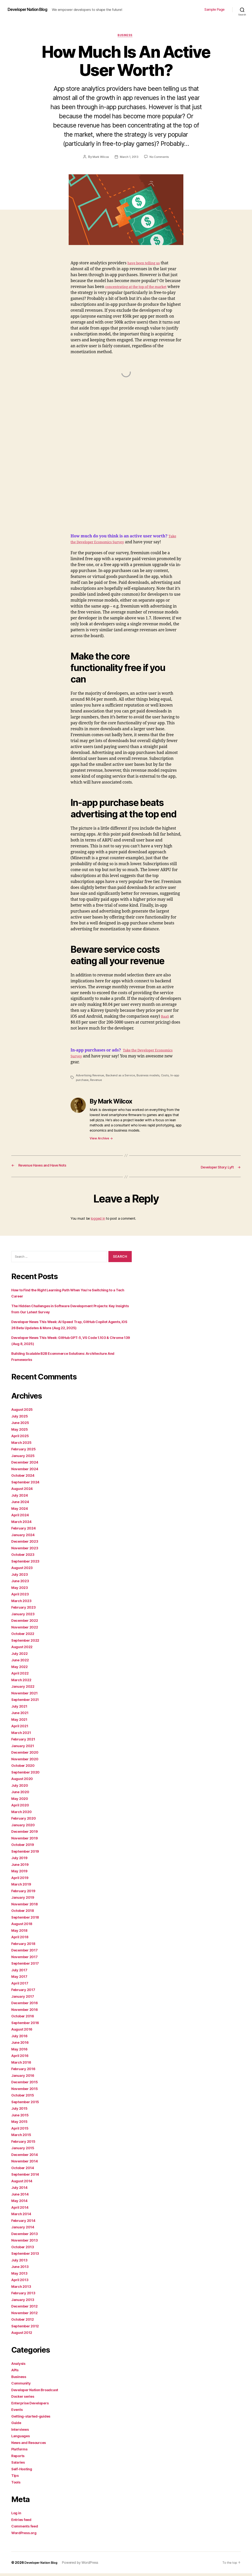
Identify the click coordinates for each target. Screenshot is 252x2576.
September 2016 (27, 2025)
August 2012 (23, 2335)
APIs (15, 2372)
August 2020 (24, 1781)
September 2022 (27, 1643)
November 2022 (26, 1629)
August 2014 (23, 2183)
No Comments (160, 160)
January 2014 (24, 2229)
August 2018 (23, 1926)
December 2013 (26, 2236)
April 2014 (21, 2210)
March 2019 (22, 1886)
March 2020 (22, 1814)
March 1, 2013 (129, 160)
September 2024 (27, 1484)
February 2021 (25, 1741)
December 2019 (26, 1834)
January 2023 (24, 1616)
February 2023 (25, 1609)
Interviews (21, 2432)
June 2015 (21, 2117)
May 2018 (20, 1933)
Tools (16, 2484)
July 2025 (20, 1418)
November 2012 (26, 2315)
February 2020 (25, 1820)
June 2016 (21, 2045)
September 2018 (27, 1919)
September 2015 (27, 2104)
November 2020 (26, 1761)
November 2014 (26, 2163)
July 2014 (20, 2190)
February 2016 (25, 2071)
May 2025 (20, 1432)
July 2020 (21, 1788)
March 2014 (22, 2216)
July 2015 (20, 2111)
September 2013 (27, 2256)
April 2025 (21, 1438)
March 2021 (22, 1735)
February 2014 (25, 2223)
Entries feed (23, 2522)
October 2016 (24, 2018)
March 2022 (22, 1682)
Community (22, 2385)
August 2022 (23, 1649)
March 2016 (22, 2064)
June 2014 (21, 2196)
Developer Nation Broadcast (38, 2392)
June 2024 (21, 1504)
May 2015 (20, 2124)
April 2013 (21, 2282)
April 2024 (21, 1517)
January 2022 (24, 1689)
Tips (15, 2478)
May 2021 (20, 1722)
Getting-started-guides (34, 2418)
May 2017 (20, 1979)
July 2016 (20, 2038)
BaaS (165, 1019)
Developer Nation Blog (31, 7)
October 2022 (24, 1636)
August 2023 (23, 1570)
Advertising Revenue (91, 1078)
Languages (22, 2438)
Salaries (19, 2464)
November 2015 (26, 2091)
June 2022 (21, 1662)
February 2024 (25, 1530)
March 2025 (22, 1445)
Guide (17, 2425)
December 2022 (26, 1623)
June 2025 (21, 1425)
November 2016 (26, 2012)
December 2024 (26, 1464)
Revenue (103, 1083)
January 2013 (24, 2302)
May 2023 (20, 1590)
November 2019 (26, 1840)
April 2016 (21, 2058)
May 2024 (20, 1511)
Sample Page (214, 11)
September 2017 (27, 1965)
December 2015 (26, 2084)
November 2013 (26, 2242)
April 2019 (21, 1880)
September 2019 (27, 1853)
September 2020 (27, 1774)
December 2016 (26, 2005)
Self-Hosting (23, 2471)
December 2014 (26, 2157)
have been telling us (146, 266)
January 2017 (24, 1999)
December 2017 (26, 1952)
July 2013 (20, 2262)
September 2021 (27, 1702)
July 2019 (20, 1860)
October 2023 (24, 1557)
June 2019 (21, 1867)
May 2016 (20, 2051)
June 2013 (21, 2269)
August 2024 (24, 1491)
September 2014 (27, 2176)
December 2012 (26, 2308)
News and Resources (31, 2445)
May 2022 (20, 1669)
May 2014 (20, 2203)
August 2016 (23, 2031)
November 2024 (26, 1471)
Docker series (24, 2399)
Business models (150, 1078)
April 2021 (21, 1728)
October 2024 (24, 1478)
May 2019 (20, 1873)
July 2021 (20, 1708)
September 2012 (27, 2328)
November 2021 (26, 1695)
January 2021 (24, 1748)
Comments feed (26, 2528)
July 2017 (20, 1972)
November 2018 (26, 1906)
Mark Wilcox (100, 160)
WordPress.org (25, 2535)
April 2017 (21, 1985)
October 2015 (24, 2097)
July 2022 (20, 1656)
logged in (98, 1221)
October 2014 (24, 2170)
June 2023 (21, 1583)
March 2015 (22, 2137)
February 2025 (25, 1451)
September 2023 (27, 1563)
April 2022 (21, 1675)
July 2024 (21, 1497)
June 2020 (21, 1794)
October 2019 (24, 1847)
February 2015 (25, 2144)
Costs (168, 1078)
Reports (19, 2458)
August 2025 (23, 1412)
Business (125, 38)
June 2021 (21, 1715)
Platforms (20, 2451)
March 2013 (22, 2289)
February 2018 (25, 1946)
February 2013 (25, 2295)
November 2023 (26, 1550)
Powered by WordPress (84, 2565)
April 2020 (21, 1807)
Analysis (19, 2366)
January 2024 (24, 1537)
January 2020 (24, 1827)
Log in (17, 2515)
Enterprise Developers (32, 2405)
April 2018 (21, 1939)
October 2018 (24, 1913)
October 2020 (24, 1768)
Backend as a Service (122, 1078)
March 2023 (22, 1603)
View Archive (101, 1141)
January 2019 (24, 1900)
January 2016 (24, 2078)
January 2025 (24, 1458)
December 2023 (26, 1544)
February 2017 (25, 1992)
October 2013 (24, 2249)
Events (17, 2412)
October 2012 (24, 2322)
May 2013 (20, 2275)
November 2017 (26, 1959)
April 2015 (21, 2130)
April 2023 (21, 1596)
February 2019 (25, 1893)
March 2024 (22, 1524)
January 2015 (24, 2150)
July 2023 (20, 1577)
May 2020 (20, 1801)
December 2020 (26, 1754)
